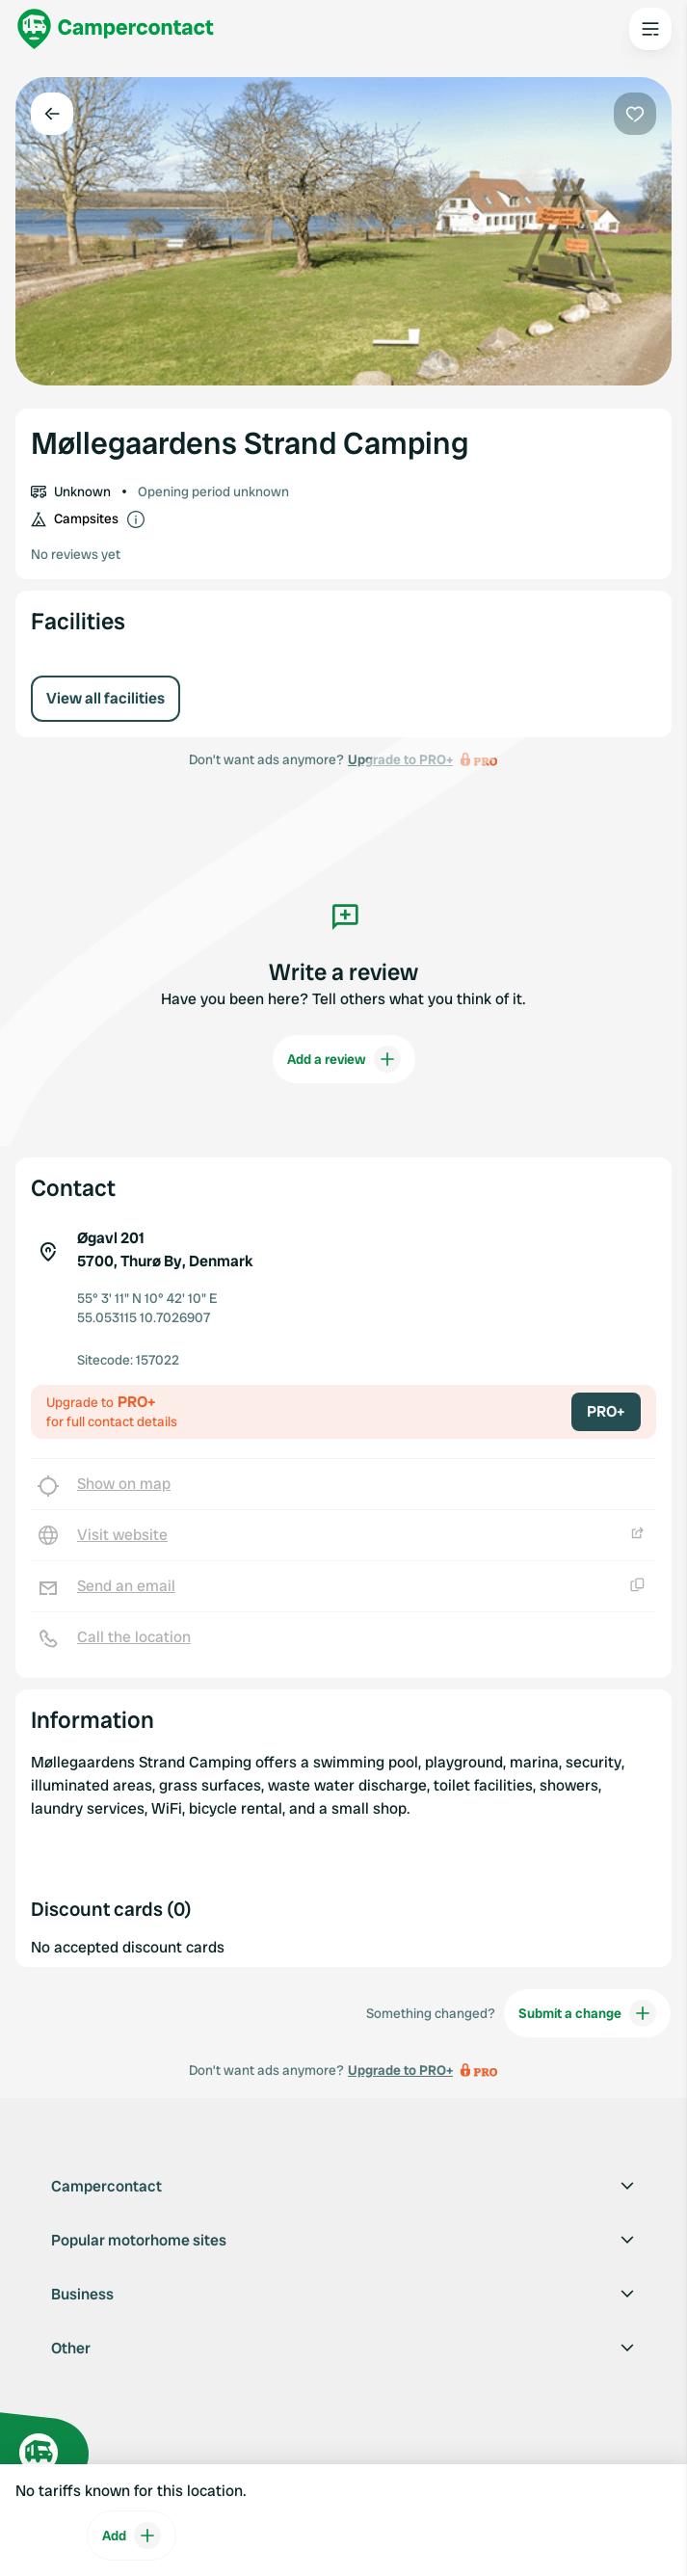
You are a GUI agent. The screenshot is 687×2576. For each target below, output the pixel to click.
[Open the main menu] (650, 29)
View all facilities (105, 698)
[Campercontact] (115, 29)
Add (131, 2535)
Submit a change (587, 2013)
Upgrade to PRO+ (400, 2070)
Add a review (344, 1059)
